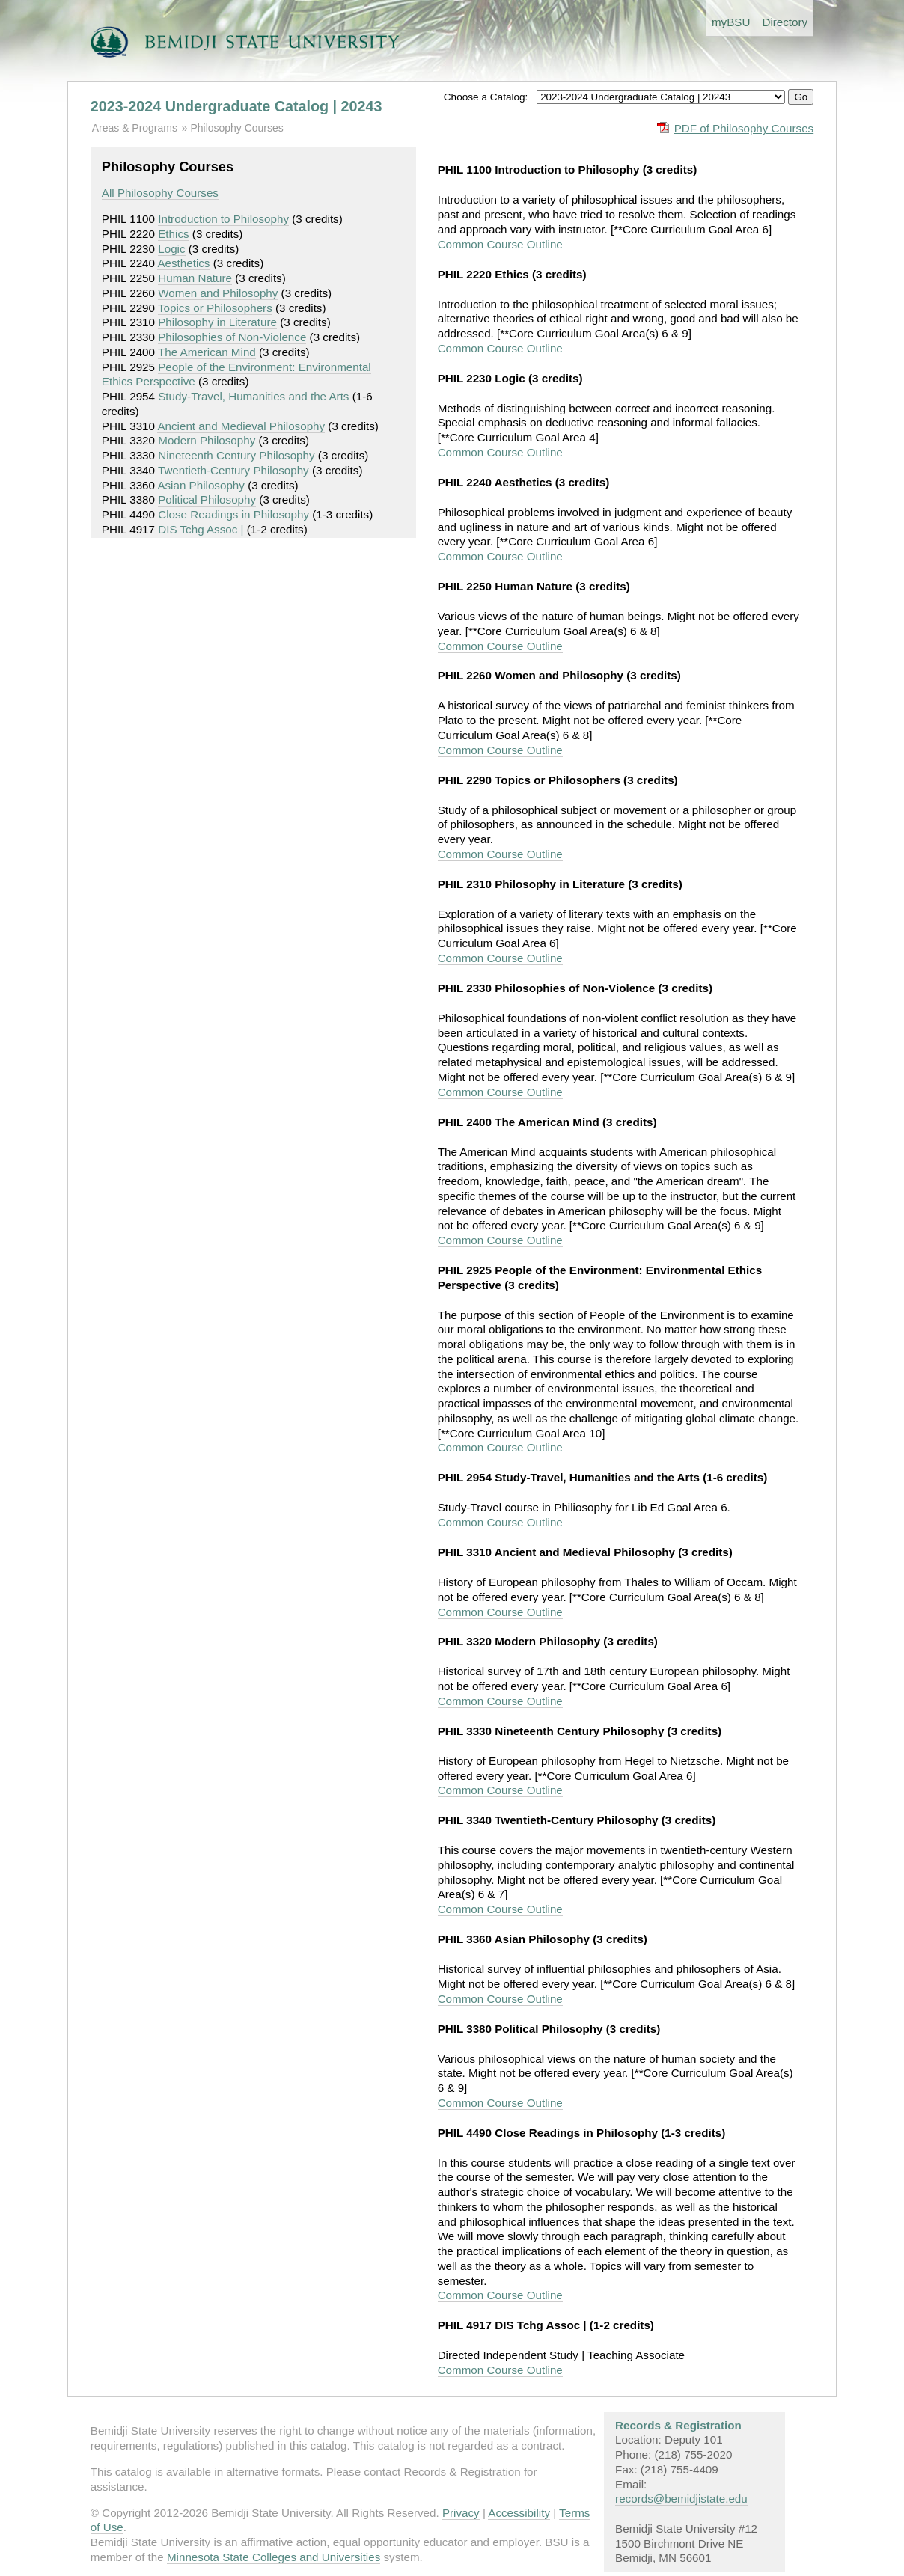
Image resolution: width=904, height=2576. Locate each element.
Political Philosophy (207, 499)
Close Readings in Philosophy (233, 514)
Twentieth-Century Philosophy (233, 470)
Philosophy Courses (236, 128)
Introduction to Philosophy (223, 218)
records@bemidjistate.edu (681, 2498)
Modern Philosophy (206, 440)
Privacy (461, 2512)
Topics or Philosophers (215, 308)
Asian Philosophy (201, 485)
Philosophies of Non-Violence (232, 337)
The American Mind (207, 352)
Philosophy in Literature (217, 322)
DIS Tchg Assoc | (200, 529)
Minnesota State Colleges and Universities (273, 2557)
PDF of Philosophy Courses (744, 128)
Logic (171, 248)
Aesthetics (183, 263)
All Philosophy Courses (160, 192)
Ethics (173, 233)
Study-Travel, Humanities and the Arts (253, 396)
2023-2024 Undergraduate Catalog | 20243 (236, 106)
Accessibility (519, 2512)
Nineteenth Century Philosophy (236, 455)
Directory (784, 22)
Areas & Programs (134, 128)
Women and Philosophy (218, 293)
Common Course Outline (500, 244)
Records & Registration (678, 2425)
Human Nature (195, 278)
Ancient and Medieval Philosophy (241, 426)
